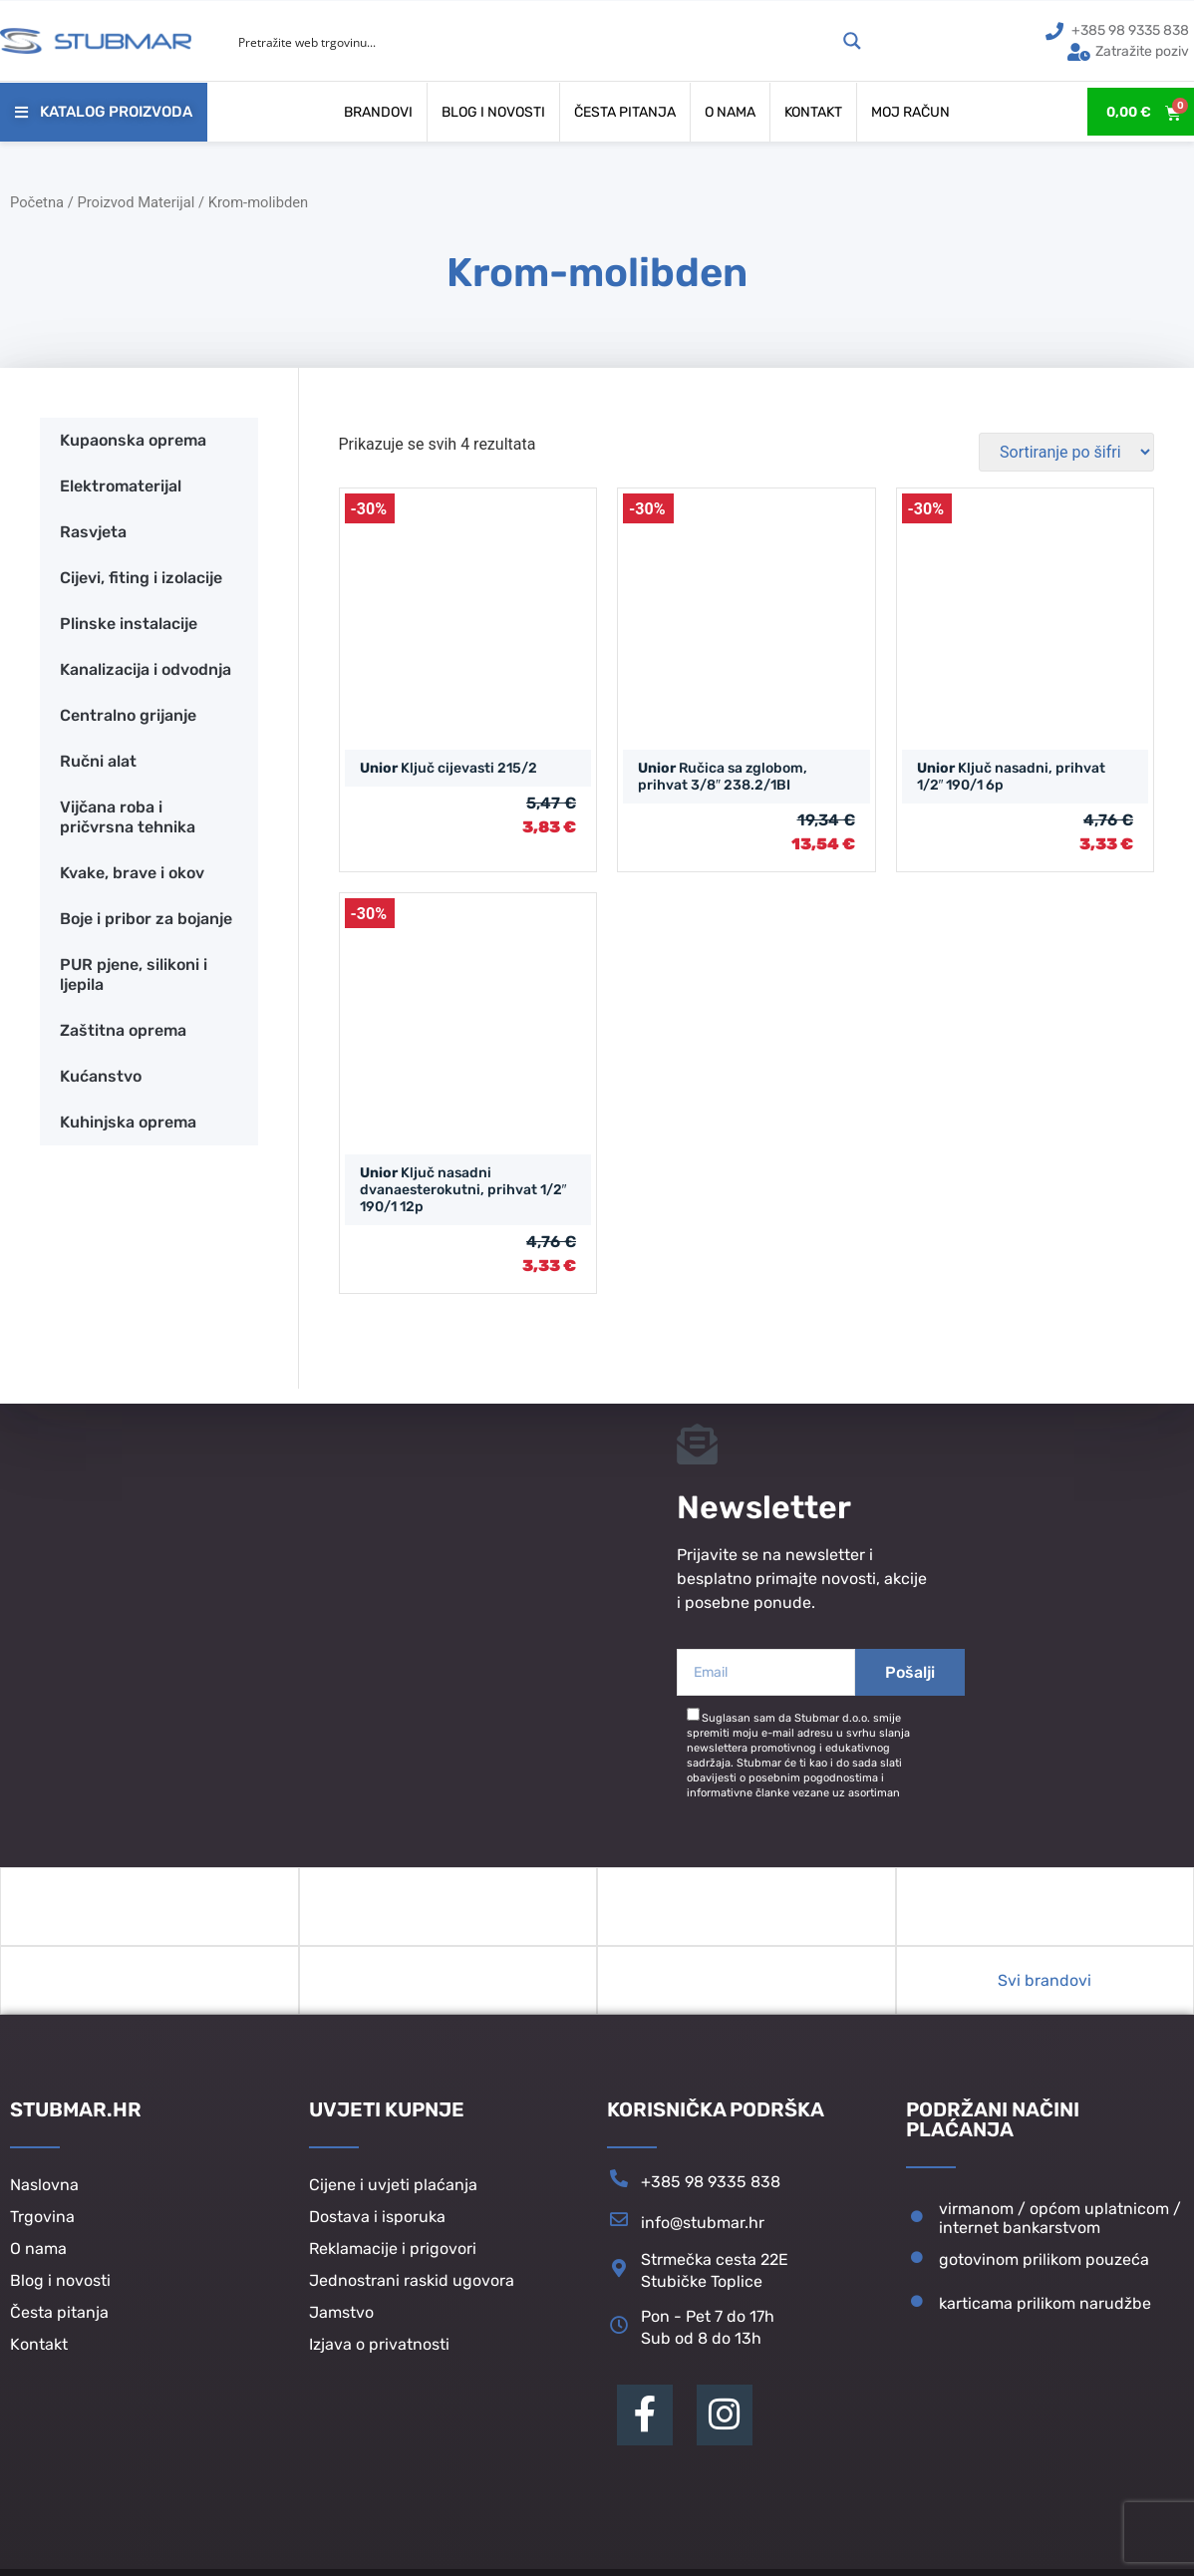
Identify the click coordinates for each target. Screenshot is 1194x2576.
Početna (37, 202)
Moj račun (910, 112)
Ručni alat (98, 761)
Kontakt (813, 112)
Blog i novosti (493, 112)
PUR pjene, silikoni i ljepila (133, 974)
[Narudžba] (1066, 452)
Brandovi (378, 112)
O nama (730, 112)
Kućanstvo (101, 1076)
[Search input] (533, 41)
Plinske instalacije (128, 623)
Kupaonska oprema (133, 440)
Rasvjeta (93, 531)
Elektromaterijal (120, 486)
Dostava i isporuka (377, 2229)
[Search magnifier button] (852, 41)
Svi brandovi (1044, 1992)
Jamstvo (341, 2325)
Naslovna (44, 2197)
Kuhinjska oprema (128, 1122)
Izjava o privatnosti (379, 2357)
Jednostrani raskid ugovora (411, 2293)
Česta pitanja (625, 112)
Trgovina (42, 2229)
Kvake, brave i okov (132, 872)
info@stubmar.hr (702, 2234)
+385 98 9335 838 (710, 2193)
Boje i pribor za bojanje (146, 918)
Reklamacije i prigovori (392, 2261)
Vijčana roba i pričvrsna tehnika (127, 817)
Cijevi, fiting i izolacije (141, 577)
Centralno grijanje (128, 715)
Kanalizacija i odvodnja (145, 669)
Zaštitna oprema (123, 1030)
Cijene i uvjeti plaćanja (393, 2197)
